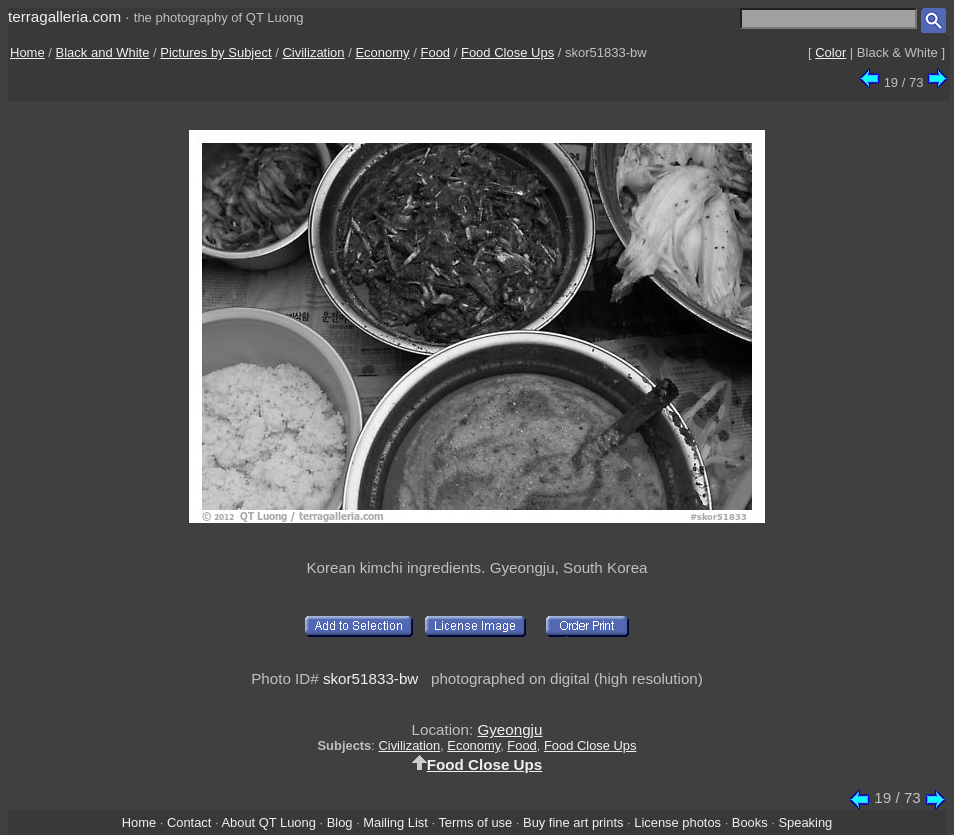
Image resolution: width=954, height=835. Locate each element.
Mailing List (395, 822)
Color (830, 52)
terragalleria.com (64, 16)
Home (27, 52)
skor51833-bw (370, 678)
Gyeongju (509, 729)
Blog (340, 822)
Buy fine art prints (573, 822)
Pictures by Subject (215, 52)
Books (750, 822)
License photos (677, 822)
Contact (189, 822)
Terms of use (475, 822)
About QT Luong (268, 822)
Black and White (103, 52)
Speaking (805, 822)
